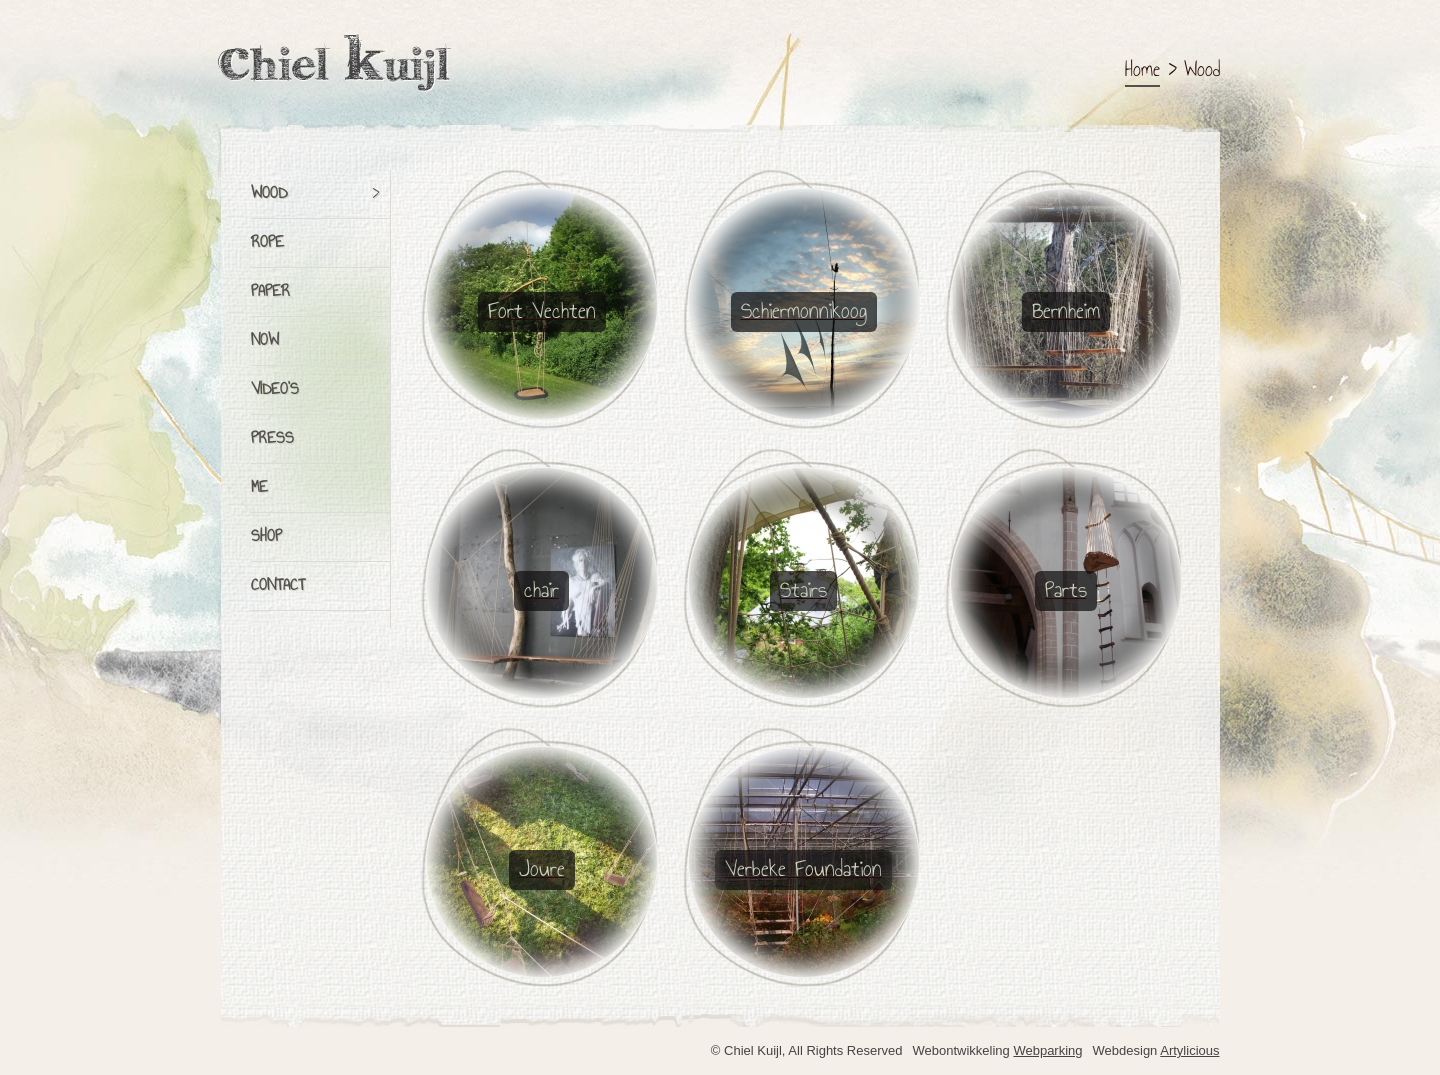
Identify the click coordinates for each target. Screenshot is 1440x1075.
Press (272, 439)
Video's (275, 390)
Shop (266, 537)
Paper (270, 292)
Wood (269, 194)
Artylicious (1189, 1050)
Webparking (1047, 1050)
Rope (267, 243)
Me (259, 488)
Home (1142, 70)
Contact (278, 586)
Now (265, 341)
